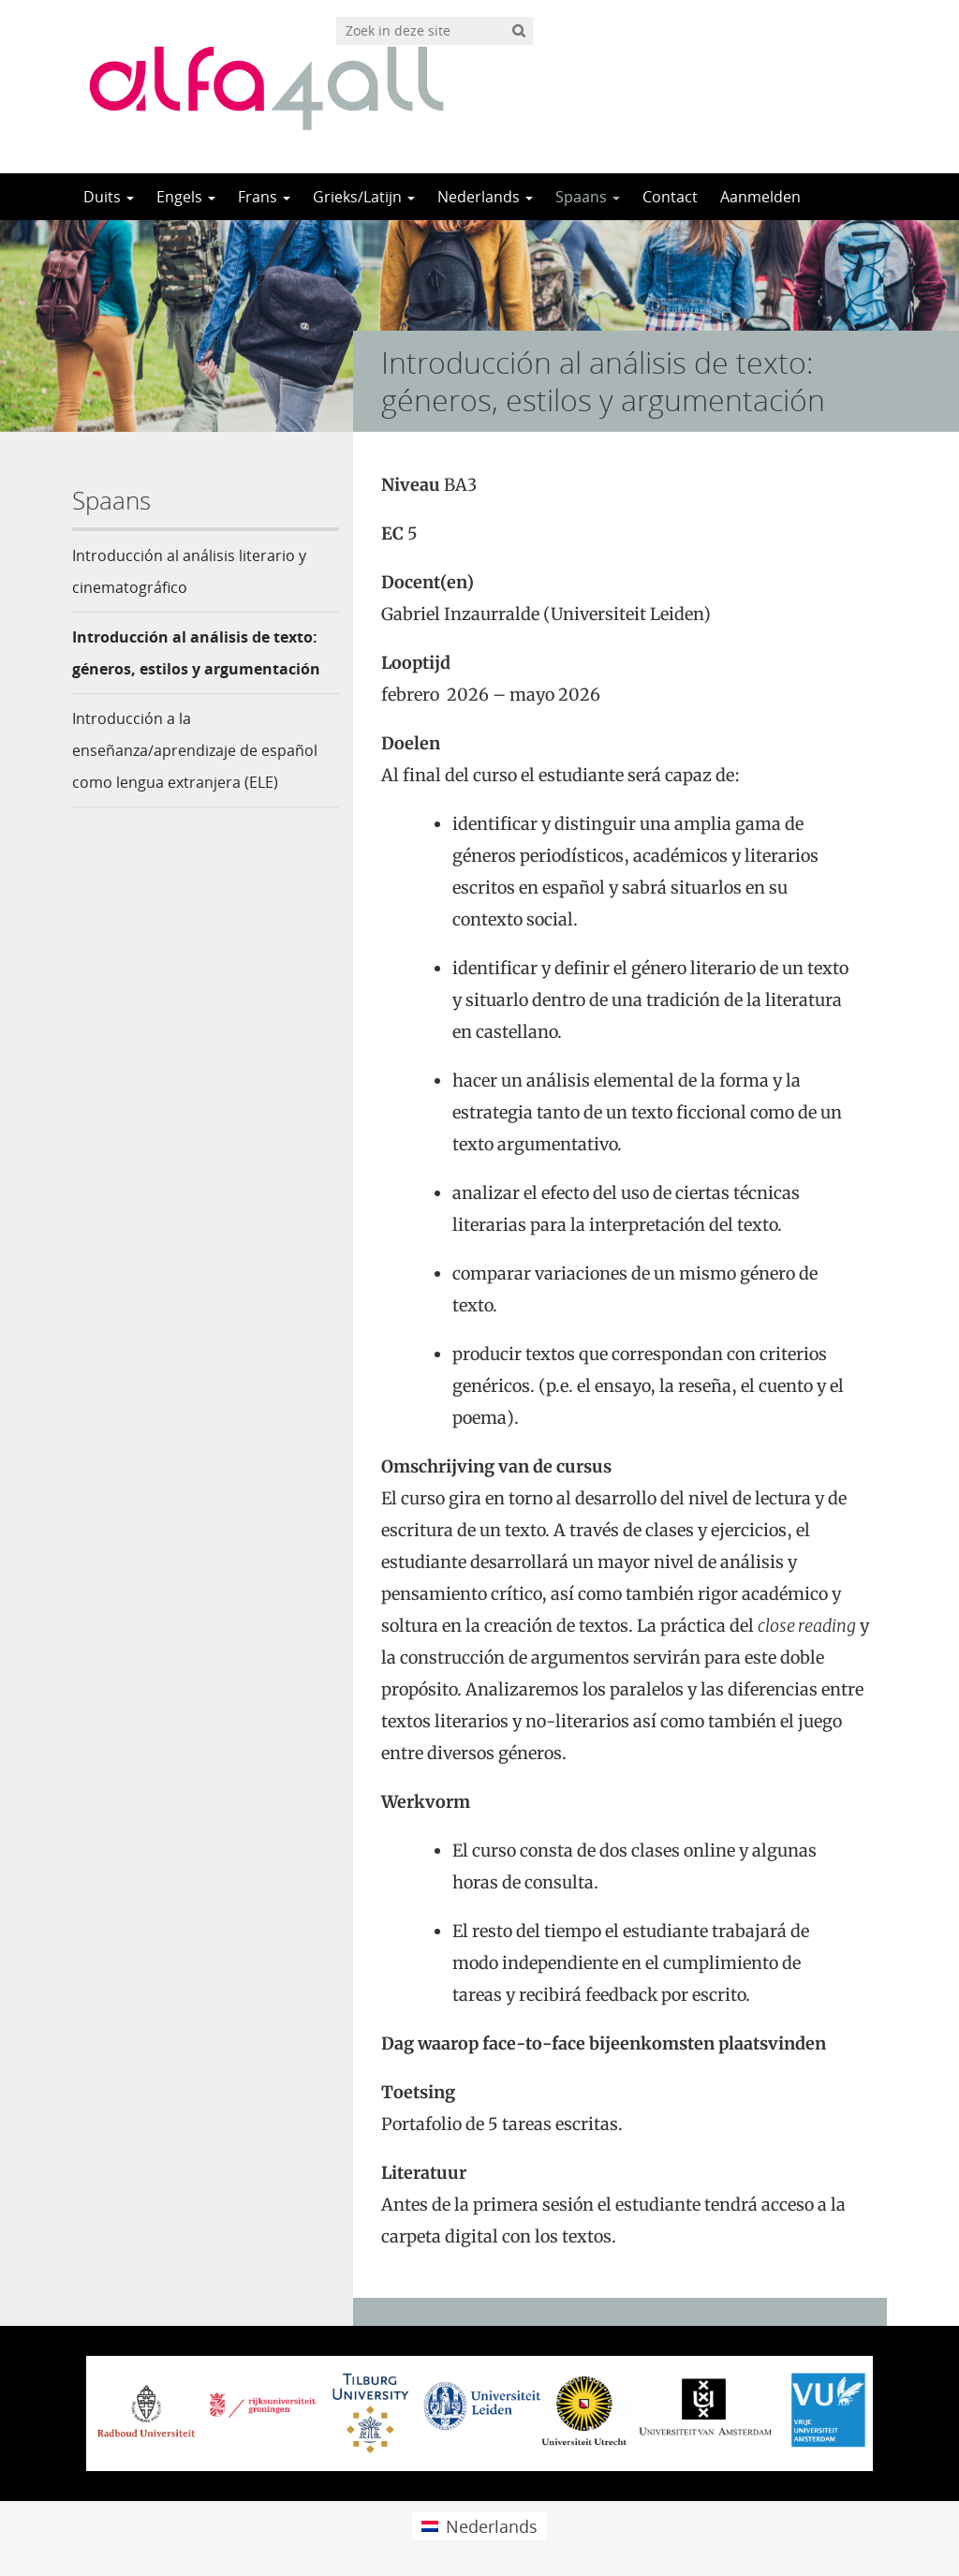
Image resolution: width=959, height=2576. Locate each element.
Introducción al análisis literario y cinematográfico (189, 571)
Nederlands (485, 196)
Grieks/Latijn (364, 196)
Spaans (587, 196)
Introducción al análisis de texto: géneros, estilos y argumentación (196, 653)
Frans (264, 196)
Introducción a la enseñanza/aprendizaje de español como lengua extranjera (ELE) (194, 750)
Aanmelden (760, 196)
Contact (670, 196)
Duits (108, 196)
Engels (185, 196)
